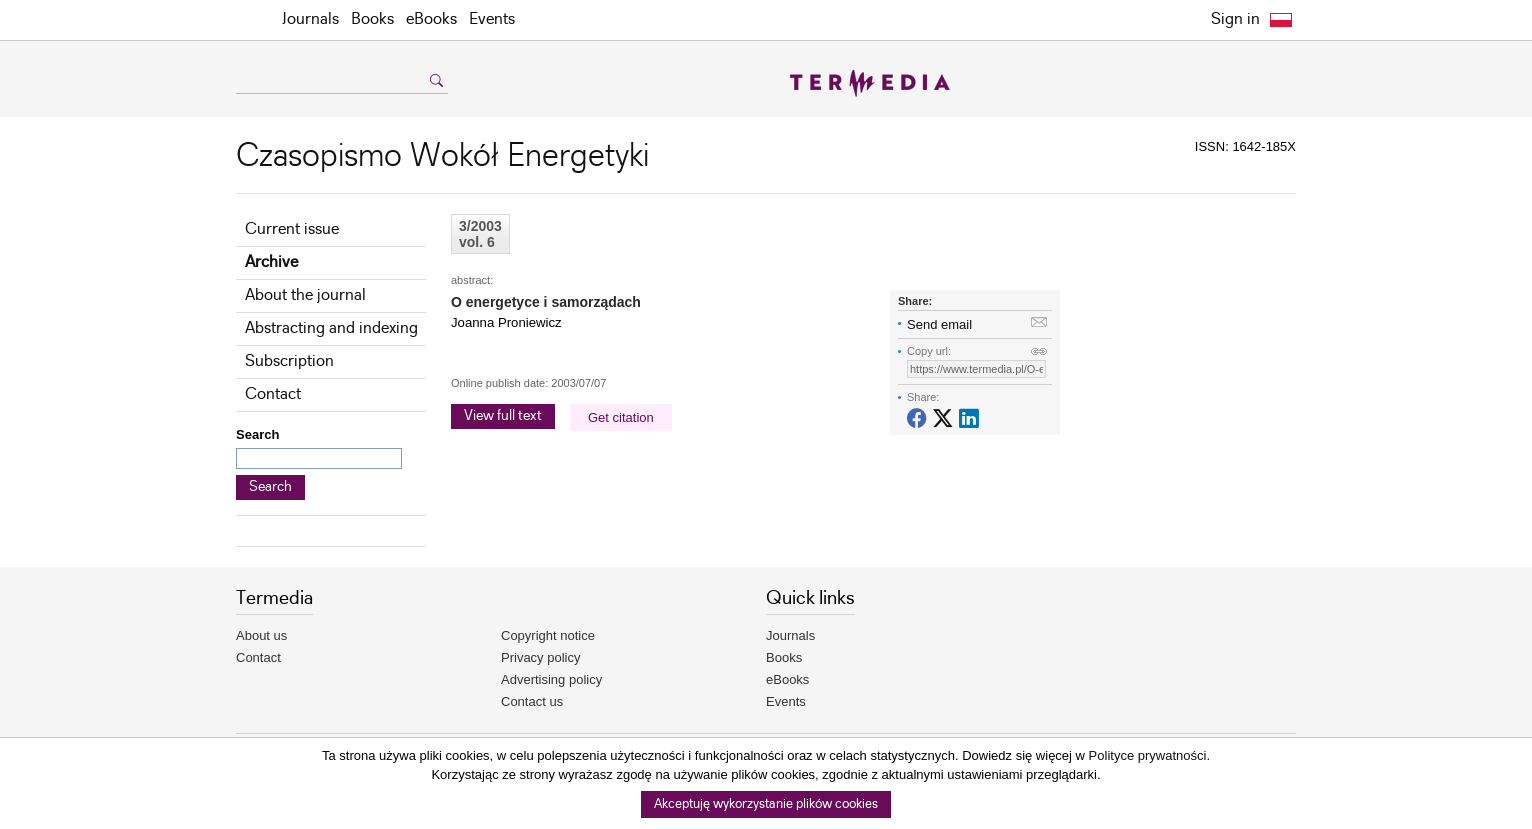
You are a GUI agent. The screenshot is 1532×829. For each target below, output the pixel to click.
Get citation (621, 417)
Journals (310, 19)
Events (492, 19)
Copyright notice (548, 635)
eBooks (431, 19)
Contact (273, 394)
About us (261, 635)
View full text (503, 416)
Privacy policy (540, 657)
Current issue (292, 229)
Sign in (1235, 19)
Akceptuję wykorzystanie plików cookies (766, 804)
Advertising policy (551, 679)
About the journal (305, 295)
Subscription (289, 361)
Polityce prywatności (1148, 755)
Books (372, 19)
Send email (939, 324)
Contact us (532, 701)
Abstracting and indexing (331, 328)
